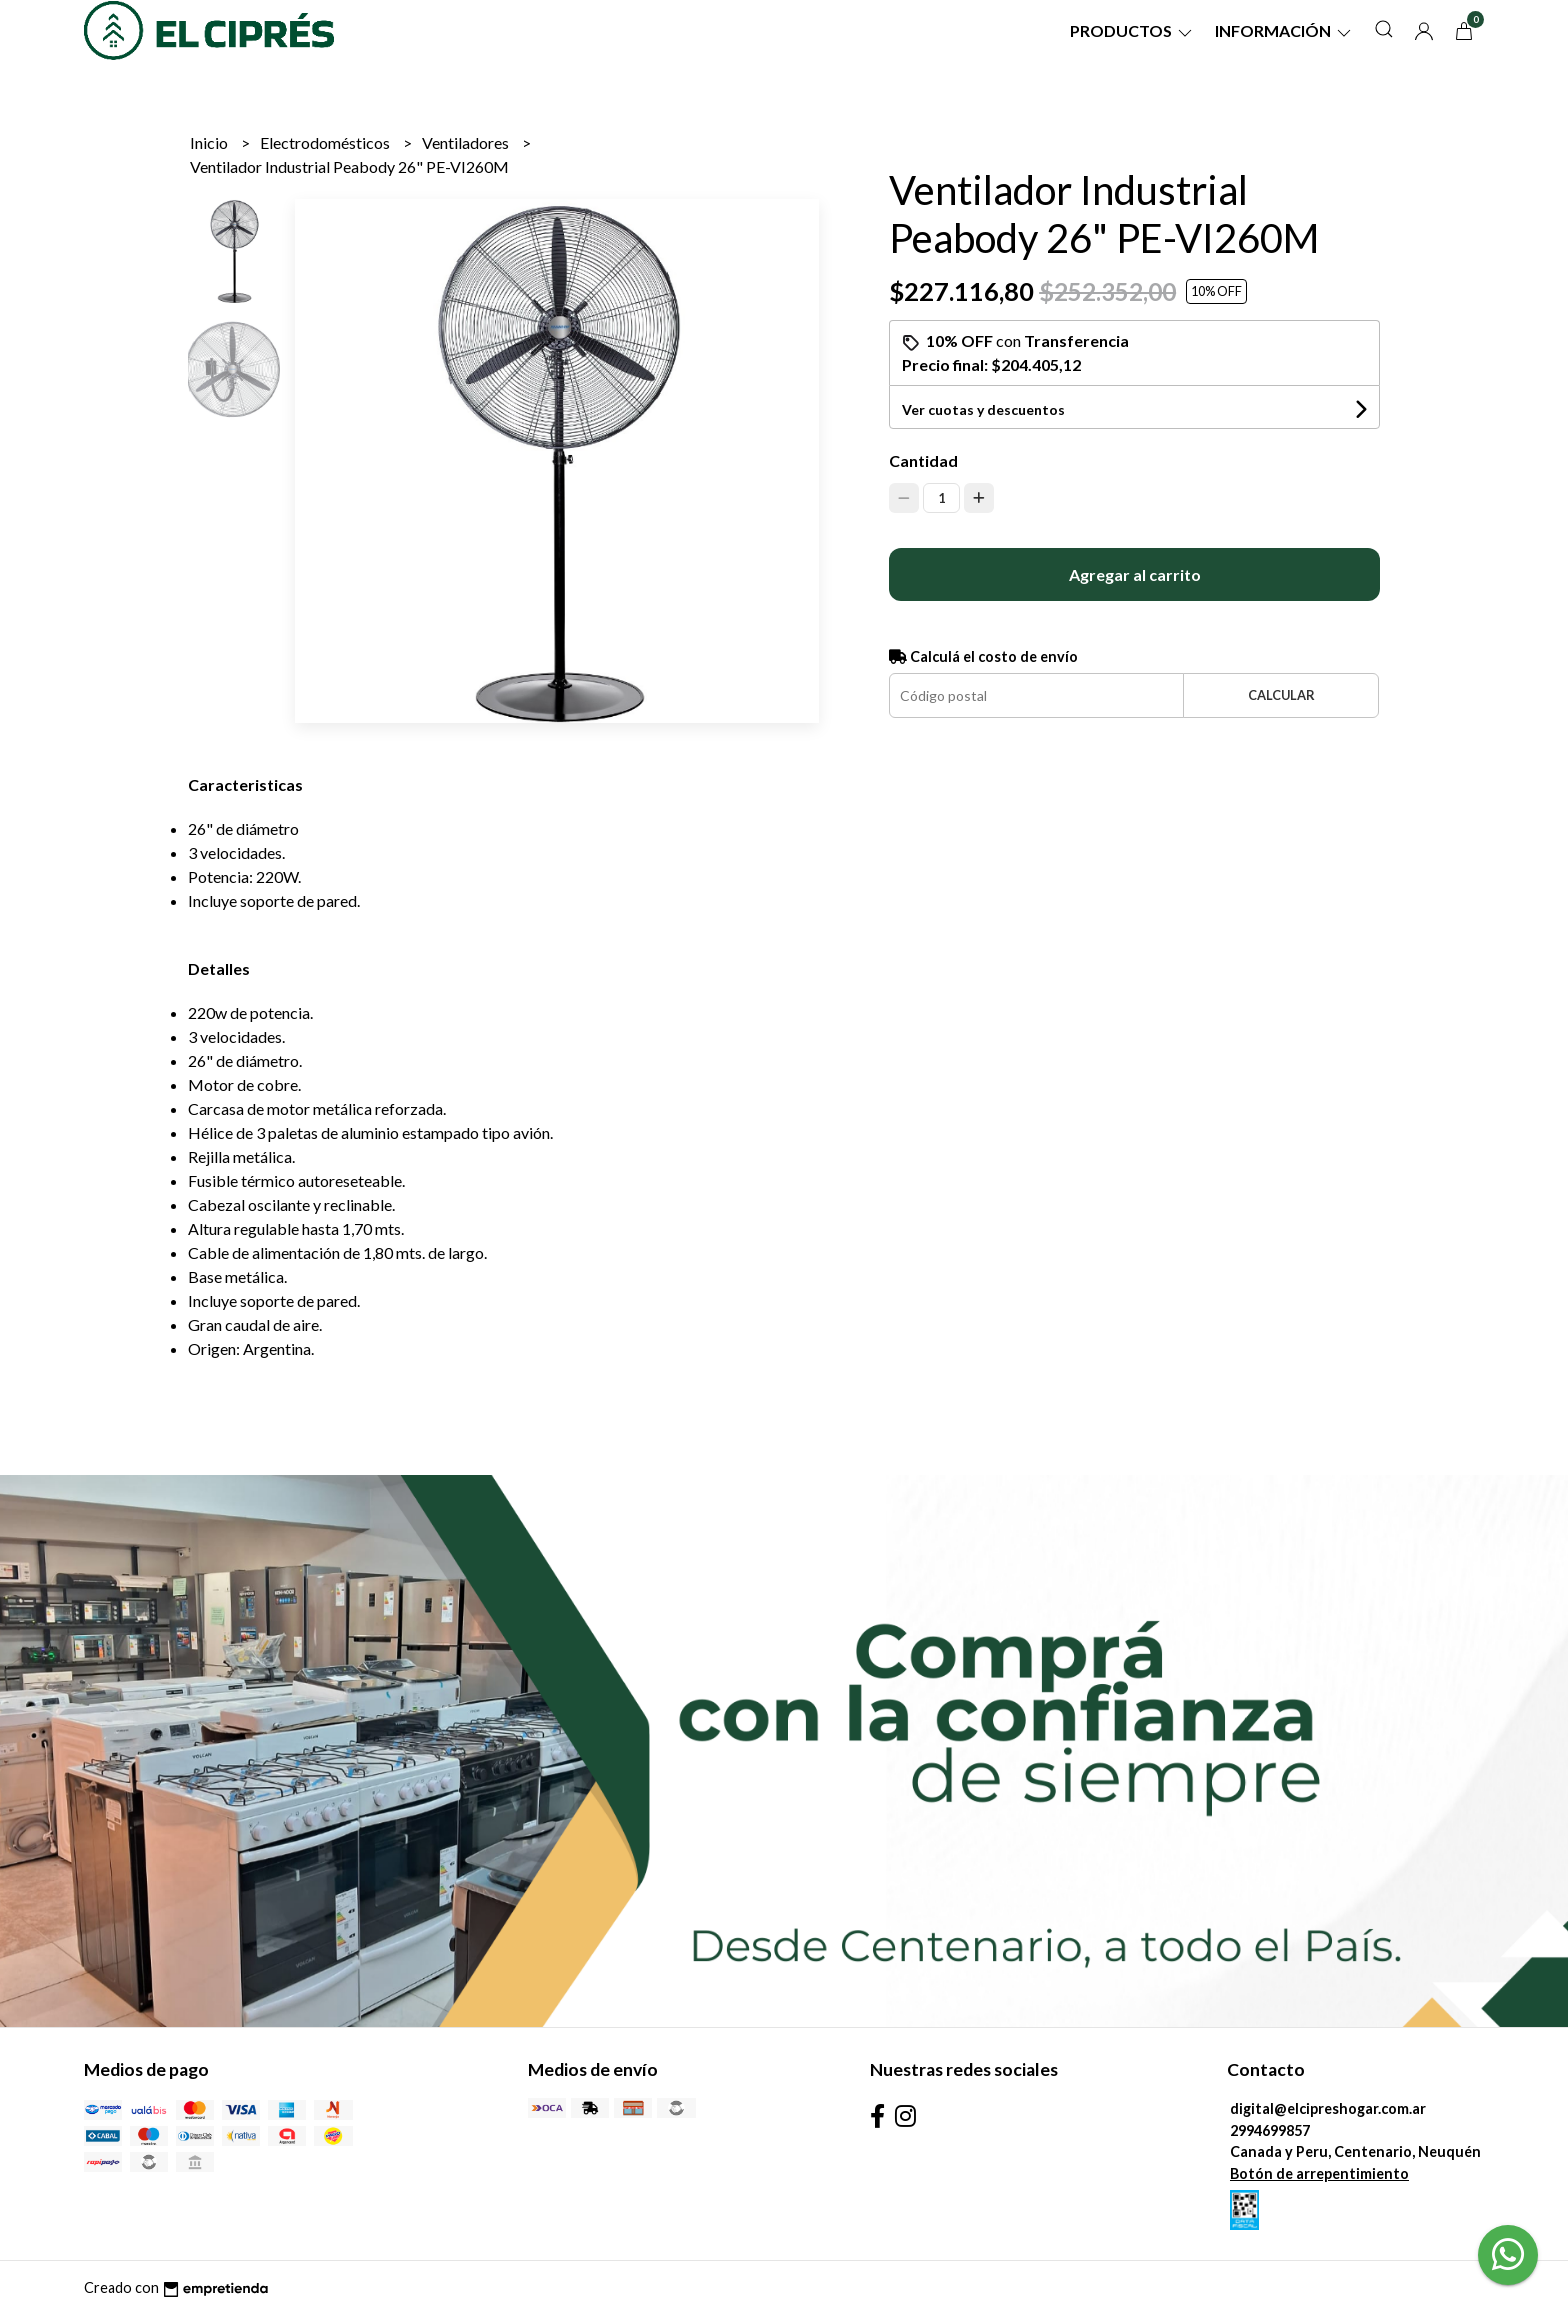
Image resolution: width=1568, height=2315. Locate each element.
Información (1284, 30)
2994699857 (1270, 2130)
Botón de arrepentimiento (1319, 2173)
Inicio (210, 142)
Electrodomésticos (326, 142)
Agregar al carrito (1135, 574)
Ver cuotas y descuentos (983, 409)
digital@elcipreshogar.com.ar (1328, 2108)
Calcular (1281, 695)
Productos (1132, 30)
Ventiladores (467, 142)
